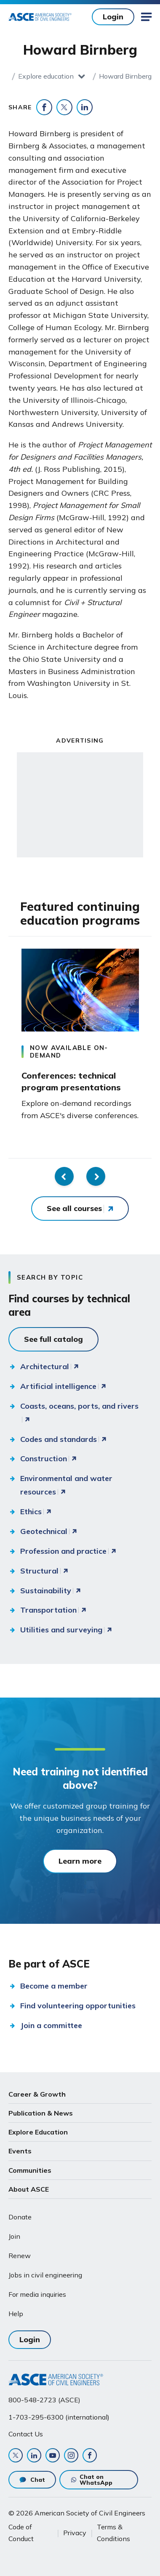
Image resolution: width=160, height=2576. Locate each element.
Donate (20, 2217)
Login (113, 16)
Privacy (74, 2532)
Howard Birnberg (125, 76)
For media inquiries (37, 2294)
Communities (29, 2170)
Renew (19, 2255)
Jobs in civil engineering (45, 2275)
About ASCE (28, 2189)
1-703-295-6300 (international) (58, 2417)
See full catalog (53, 1339)
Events (20, 2151)
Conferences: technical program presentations (71, 1081)
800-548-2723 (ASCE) (44, 2400)
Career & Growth (37, 2094)
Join (14, 2236)
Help (15, 2313)
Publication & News (40, 2113)
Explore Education (38, 2132)
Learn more (80, 1861)
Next (95, 1176)
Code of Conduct (21, 2533)
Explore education (46, 76)
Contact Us (25, 2434)
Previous (64, 1176)
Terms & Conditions (113, 2533)
